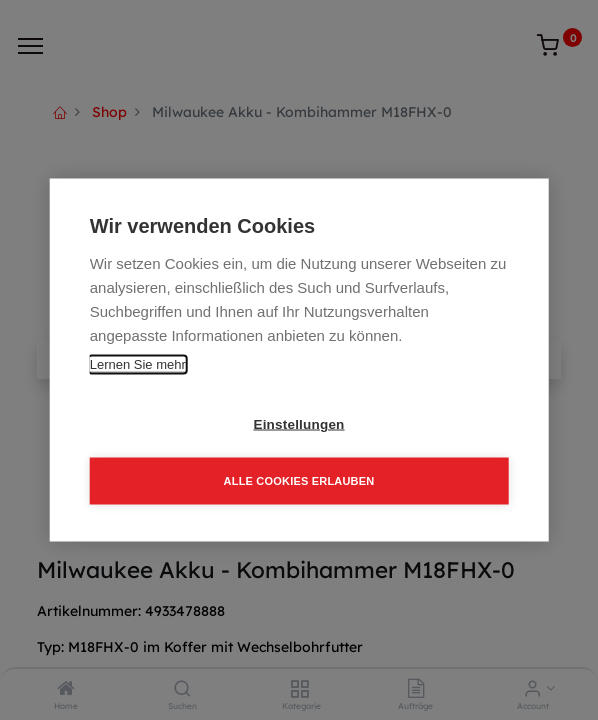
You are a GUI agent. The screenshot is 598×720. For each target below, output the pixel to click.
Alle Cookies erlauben (299, 481)
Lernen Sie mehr (138, 364)
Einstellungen (298, 424)
